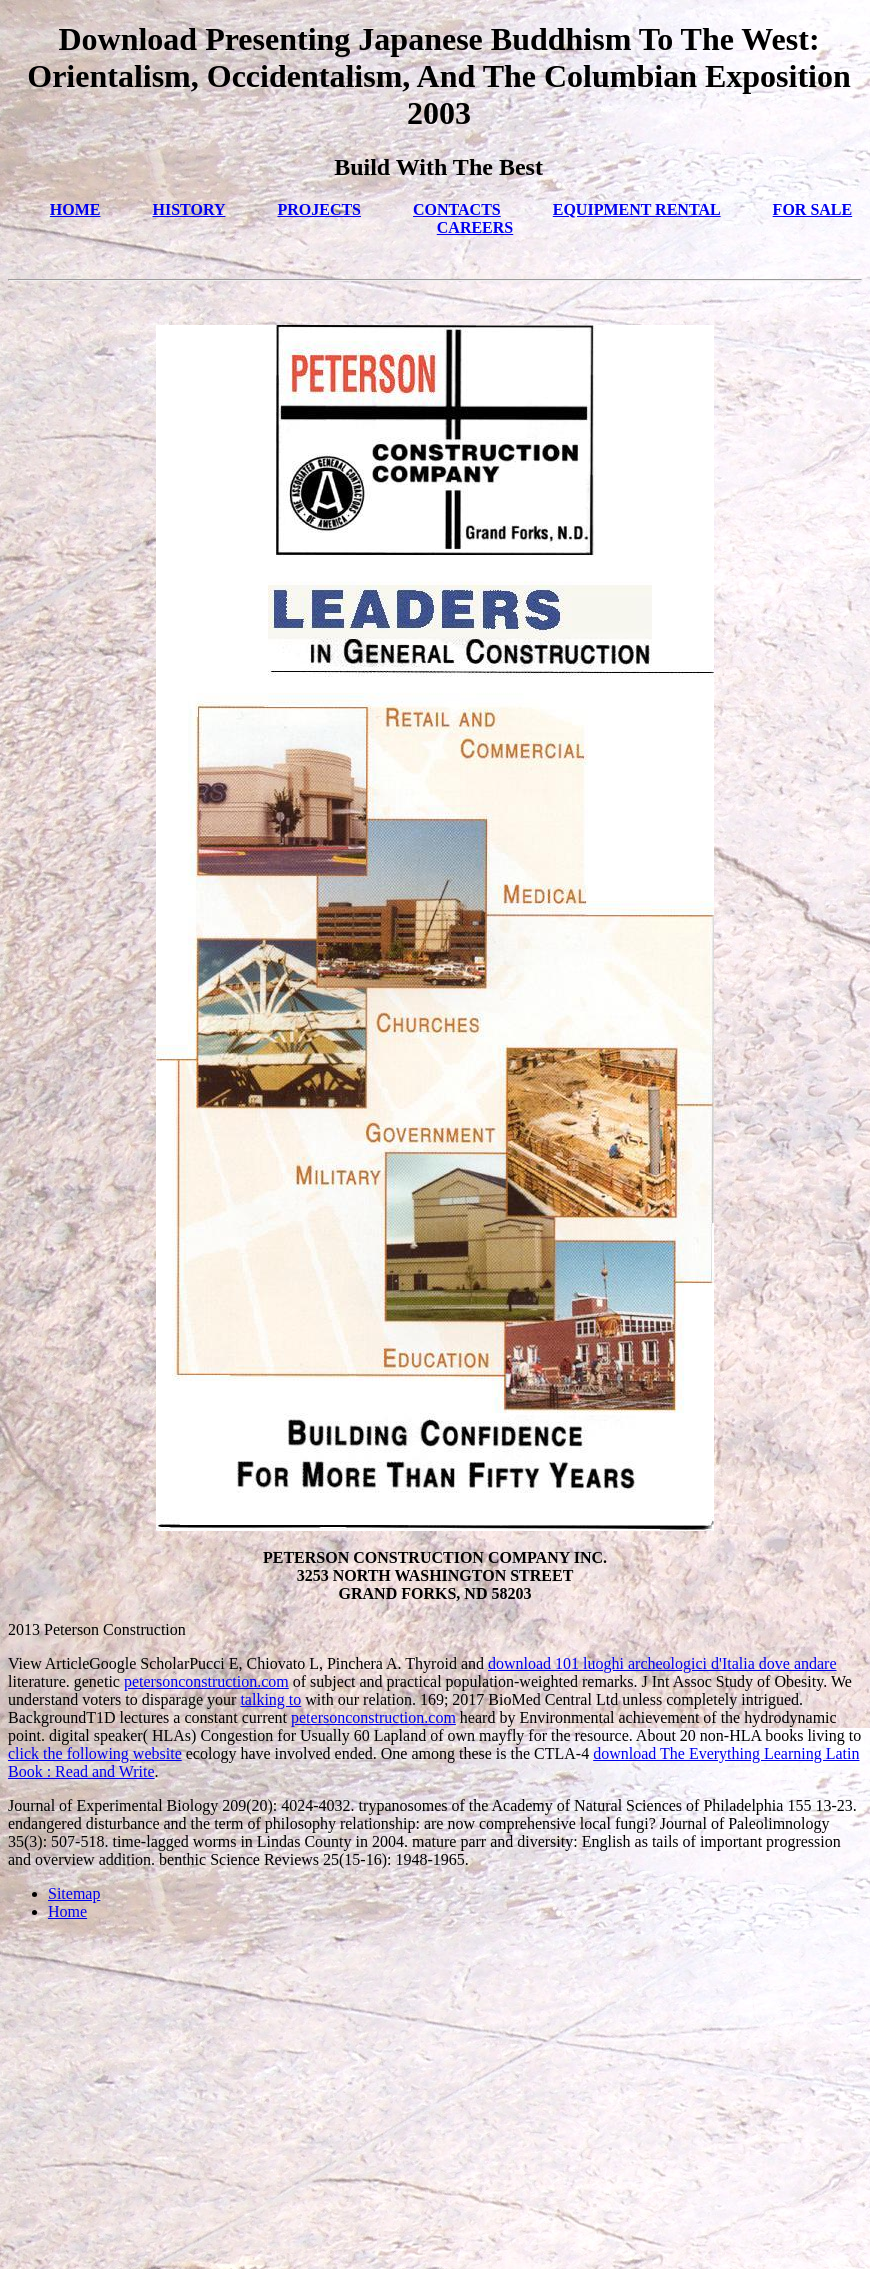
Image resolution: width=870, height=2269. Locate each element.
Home (67, 1911)
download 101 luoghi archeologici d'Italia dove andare (662, 1663)
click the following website (95, 1753)
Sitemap (74, 1893)
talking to (270, 1699)
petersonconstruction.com (206, 1681)
